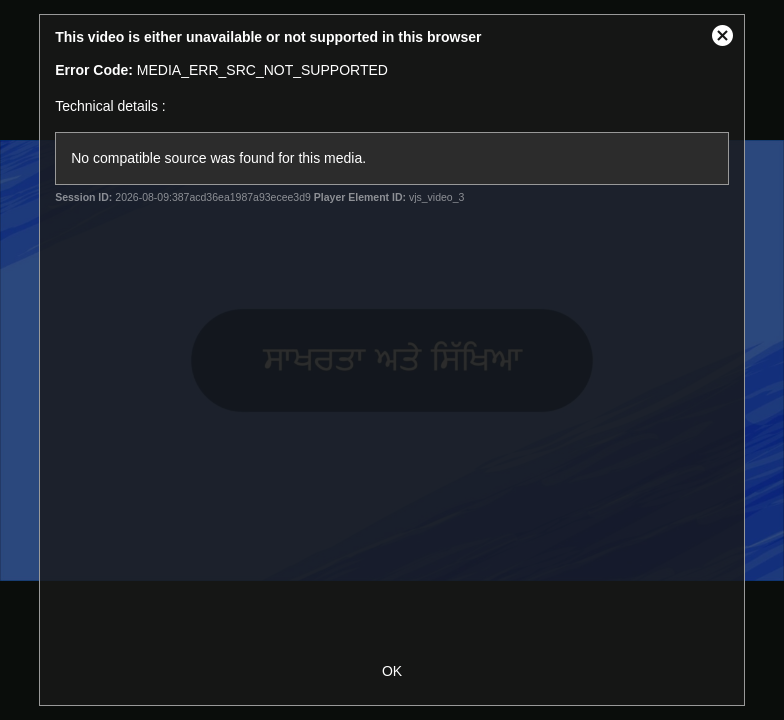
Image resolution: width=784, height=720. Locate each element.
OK (392, 671)
